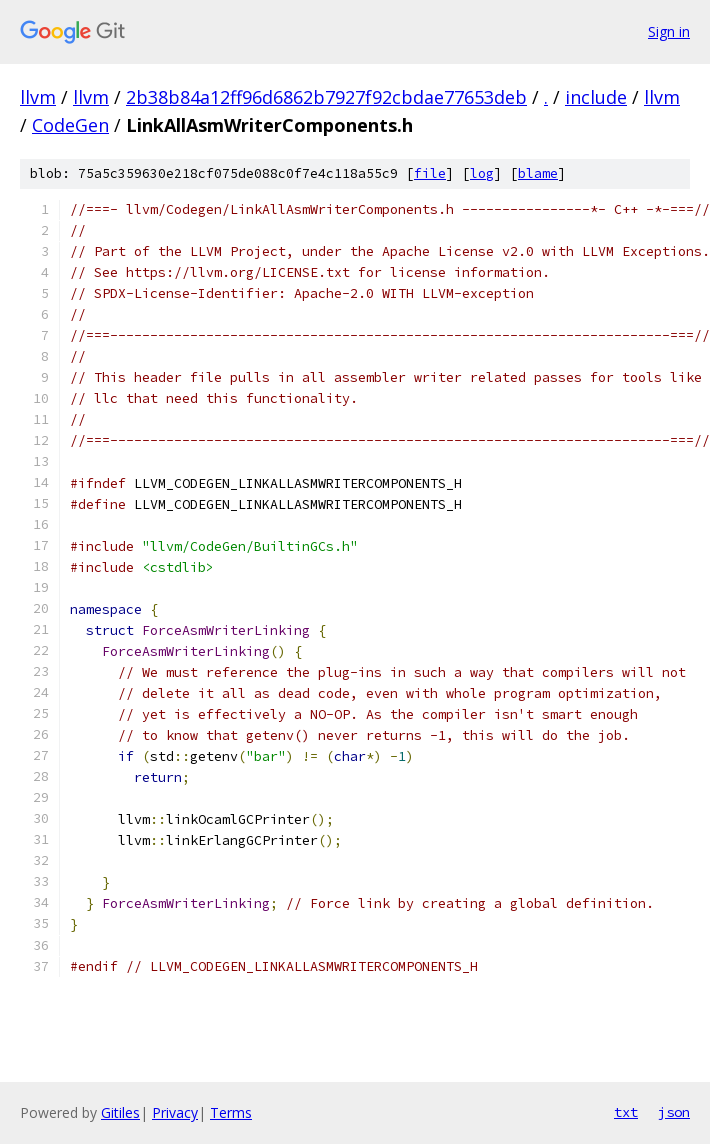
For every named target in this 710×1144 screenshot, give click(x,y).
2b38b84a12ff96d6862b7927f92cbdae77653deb (326, 97)
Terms (231, 1112)
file (430, 173)
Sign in (669, 31)
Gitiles (120, 1112)
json (674, 1112)
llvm (38, 97)
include (596, 97)
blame (538, 173)
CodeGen (70, 125)
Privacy (175, 1112)
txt (626, 1112)
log (482, 173)
